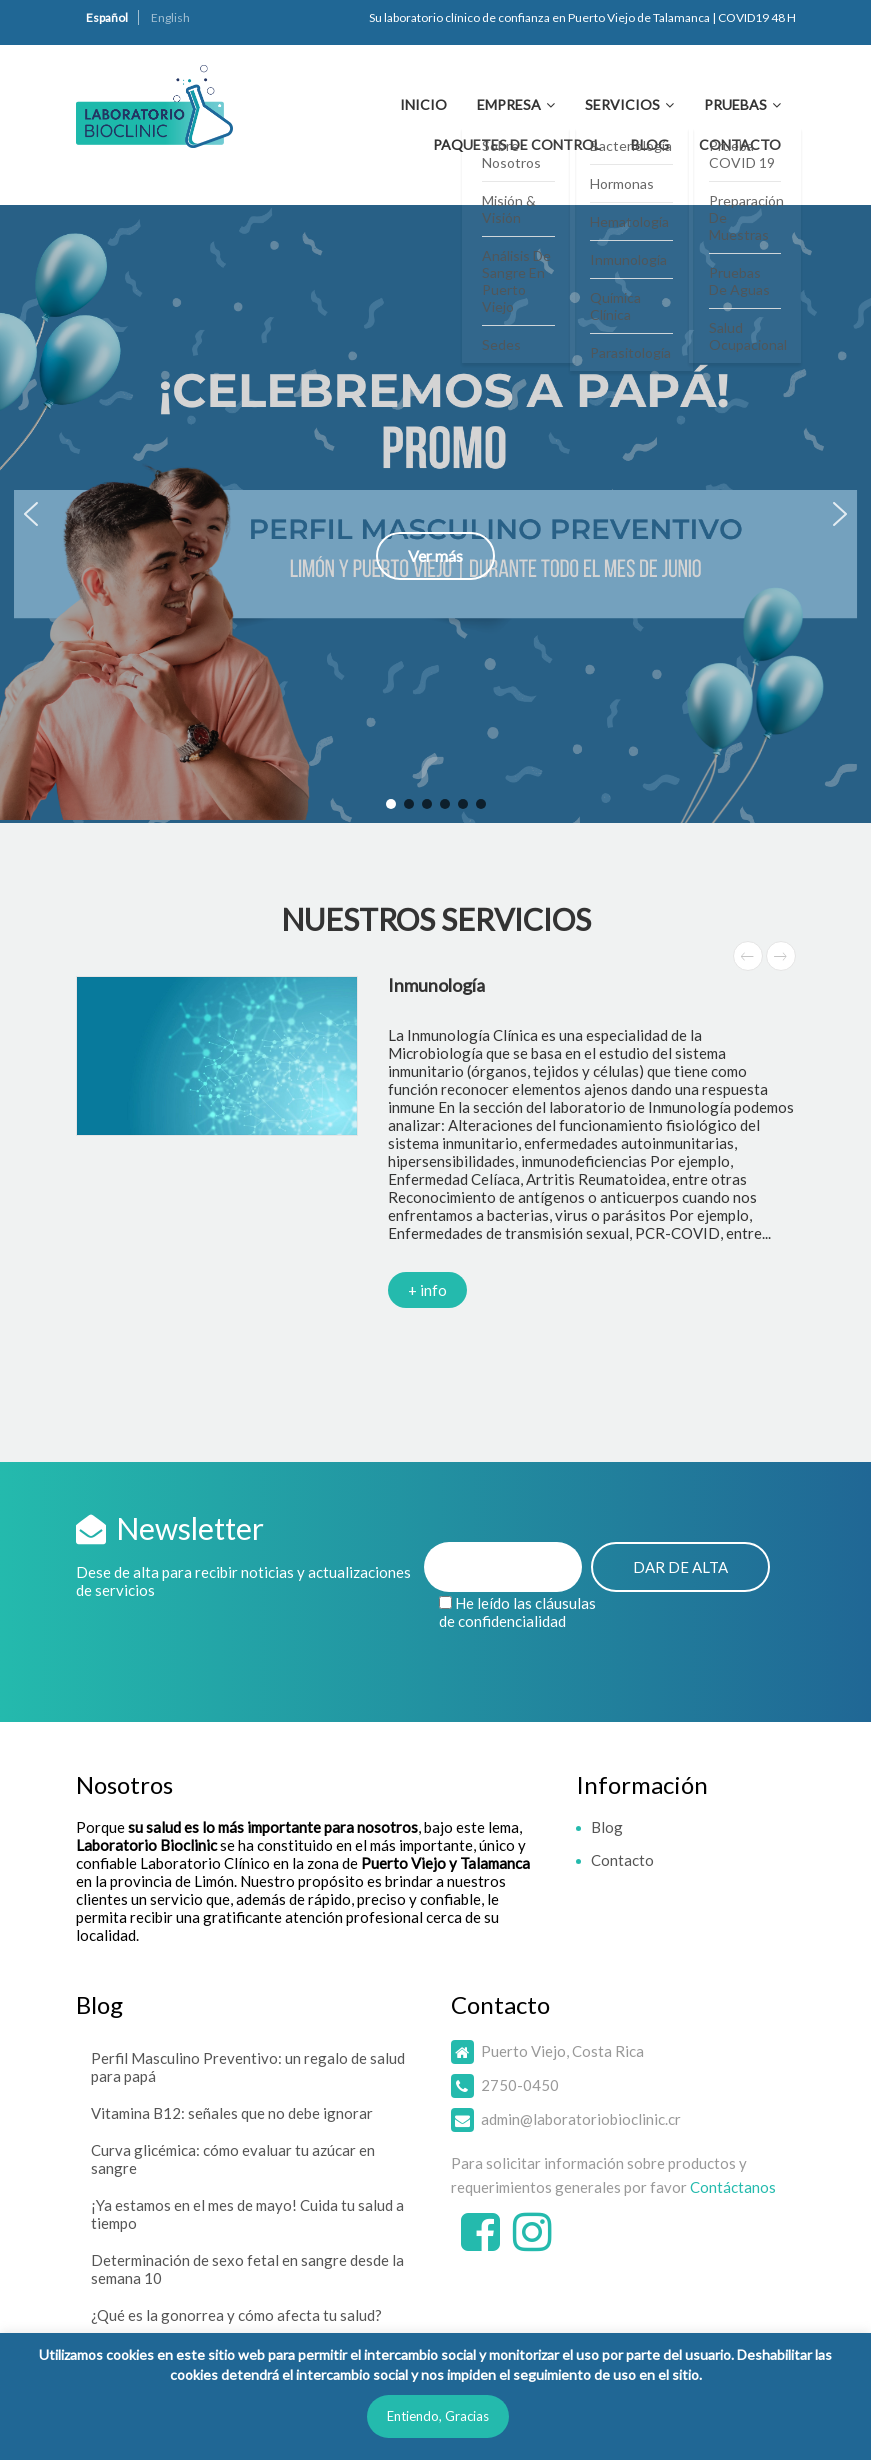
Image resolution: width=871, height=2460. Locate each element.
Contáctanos (733, 2187)
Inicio (423, 104)
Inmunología (436, 985)
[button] (435, 514)
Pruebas (735, 104)
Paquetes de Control (517, 144)
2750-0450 (520, 2085)
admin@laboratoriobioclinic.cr (581, 2119)
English (170, 17)
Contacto (740, 144)
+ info (427, 1290)
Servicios (622, 104)
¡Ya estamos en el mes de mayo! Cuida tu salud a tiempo (247, 2214)
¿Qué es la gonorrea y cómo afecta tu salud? (236, 2315)
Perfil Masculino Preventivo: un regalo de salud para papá (248, 2067)
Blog (650, 144)
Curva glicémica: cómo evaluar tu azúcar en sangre (233, 2159)
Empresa (509, 104)
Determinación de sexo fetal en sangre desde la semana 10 (247, 2269)
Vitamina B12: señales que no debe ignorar (232, 2113)
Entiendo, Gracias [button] (438, 2416)
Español (107, 17)
